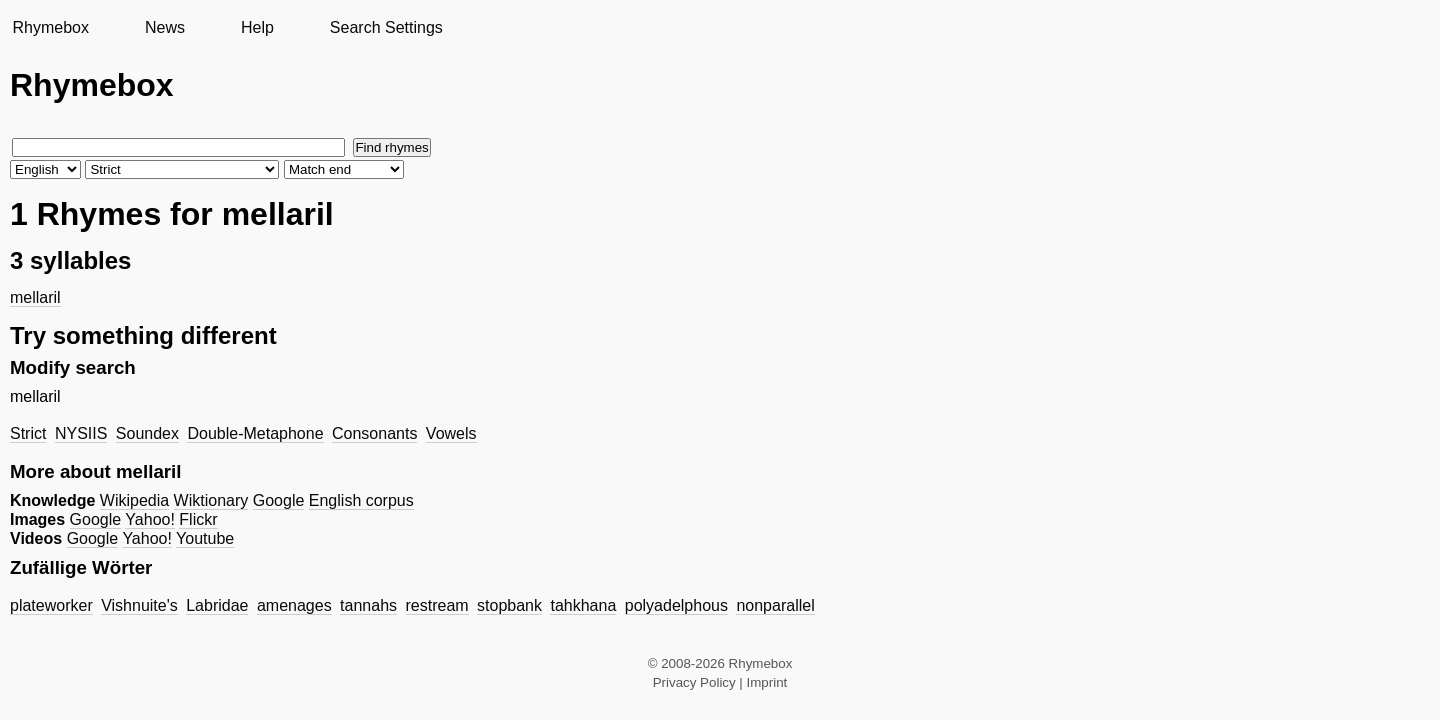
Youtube (205, 538)
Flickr (198, 519)
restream (437, 605)
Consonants (374, 433)
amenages (294, 605)
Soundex (147, 433)
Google (279, 500)
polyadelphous (676, 605)
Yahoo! (150, 519)
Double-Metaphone (255, 433)
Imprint (767, 682)
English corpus (361, 500)
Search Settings (386, 27)
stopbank (509, 605)
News (165, 27)
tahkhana (583, 605)
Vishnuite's (139, 605)
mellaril (35, 297)
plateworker (51, 605)
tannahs (368, 605)
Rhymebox (50, 27)
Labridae (217, 605)
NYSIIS (81, 433)
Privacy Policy (694, 682)
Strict (28, 433)
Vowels (451, 433)
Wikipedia (134, 500)
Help (257, 27)
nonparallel (775, 605)
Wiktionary (211, 500)
